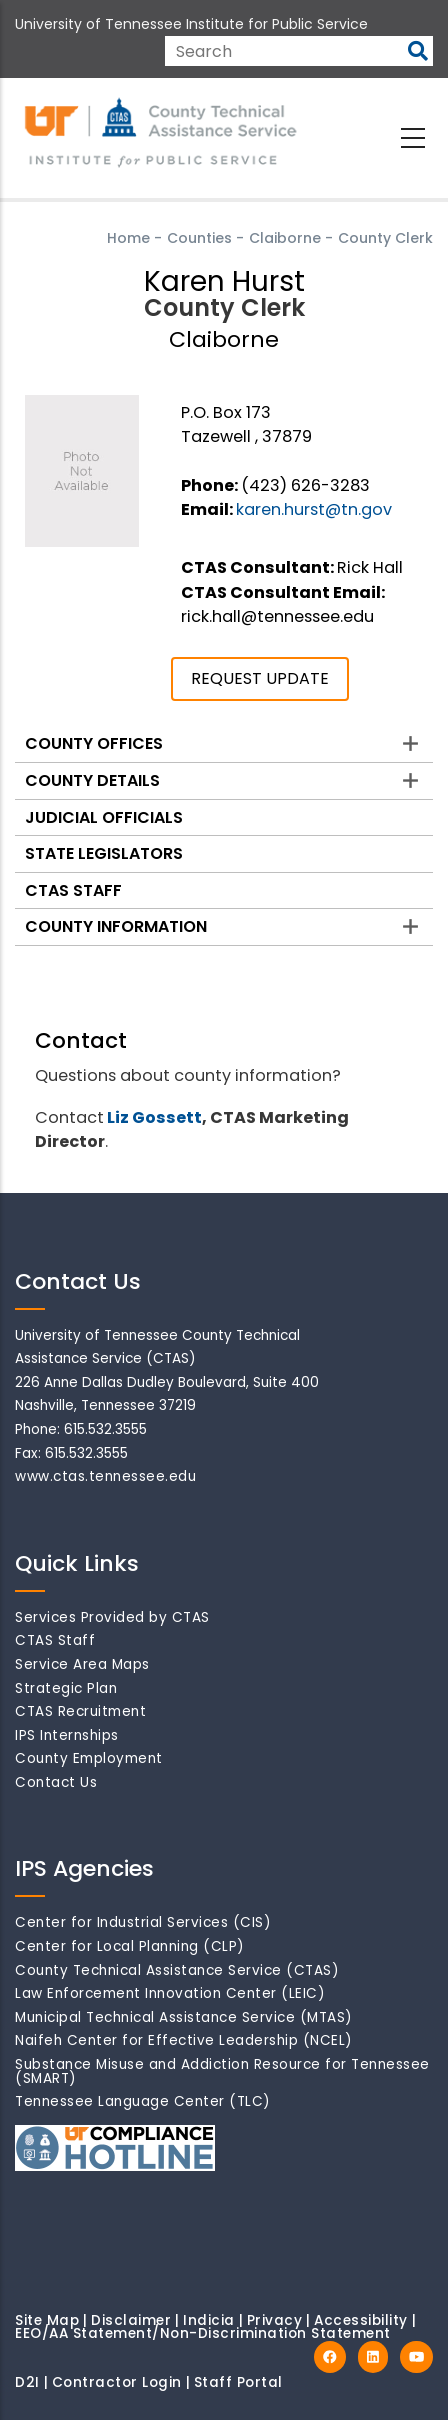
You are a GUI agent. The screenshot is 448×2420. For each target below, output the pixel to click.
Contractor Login (117, 2382)
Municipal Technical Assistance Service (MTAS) (184, 2017)
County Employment (89, 1758)
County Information (116, 926)
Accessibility (361, 2320)
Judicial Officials (104, 817)
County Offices (94, 743)
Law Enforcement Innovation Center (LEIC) (170, 1993)
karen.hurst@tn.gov (314, 509)
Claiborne (285, 238)
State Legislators (104, 853)
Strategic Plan (66, 1688)
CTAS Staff (73, 890)
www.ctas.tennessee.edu (105, 1476)
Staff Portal (238, 2382)
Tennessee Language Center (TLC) (143, 2101)
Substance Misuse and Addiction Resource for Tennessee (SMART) (222, 2071)
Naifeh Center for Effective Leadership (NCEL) (184, 2040)
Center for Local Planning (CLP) (130, 1946)
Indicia (209, 2320)
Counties (199, 238)
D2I (27, 2382)
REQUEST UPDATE (260, 678)
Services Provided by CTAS (112, 1617)
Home (128, 238)
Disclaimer (131, 2320)
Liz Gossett (154, 1117)
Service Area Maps (82, 1664)
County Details (92, 780)
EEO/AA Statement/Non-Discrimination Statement (203, 2333)
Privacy (275, 2320)
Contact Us (56, 1782)
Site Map (47, 2320)
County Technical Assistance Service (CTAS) (177, 1970)
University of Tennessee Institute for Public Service (191, 24)
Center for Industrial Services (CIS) (143, 1922)
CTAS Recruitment (80, 1711)
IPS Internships (67, 1735)
